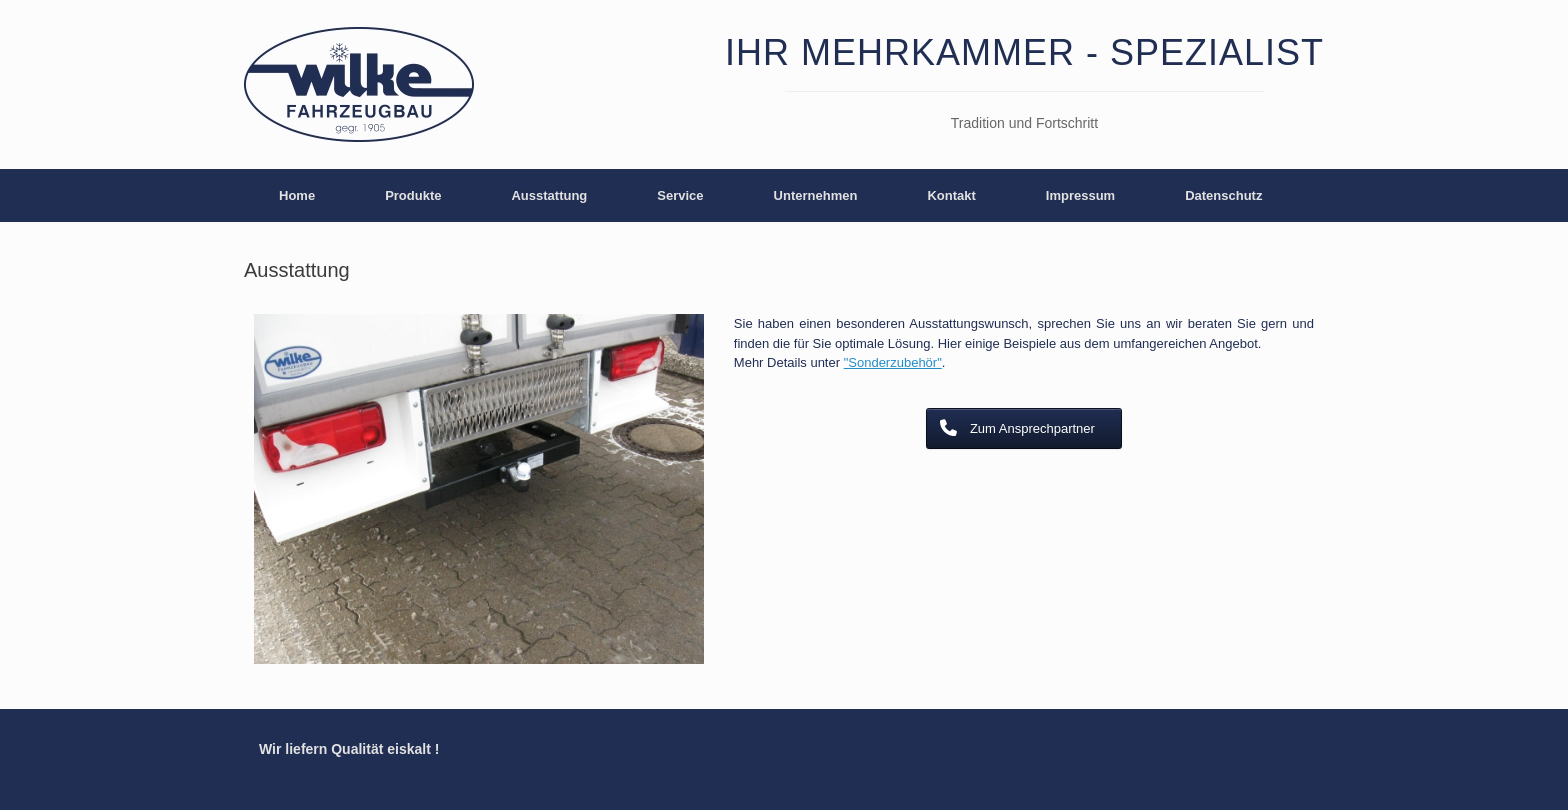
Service (680, 195)
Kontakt (951, 195)
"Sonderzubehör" (893, 362)
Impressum (1080, 195)
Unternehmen (816, 195)
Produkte (413, 195)
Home (297, 195)
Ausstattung (549, 195)
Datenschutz (1223, 195)
